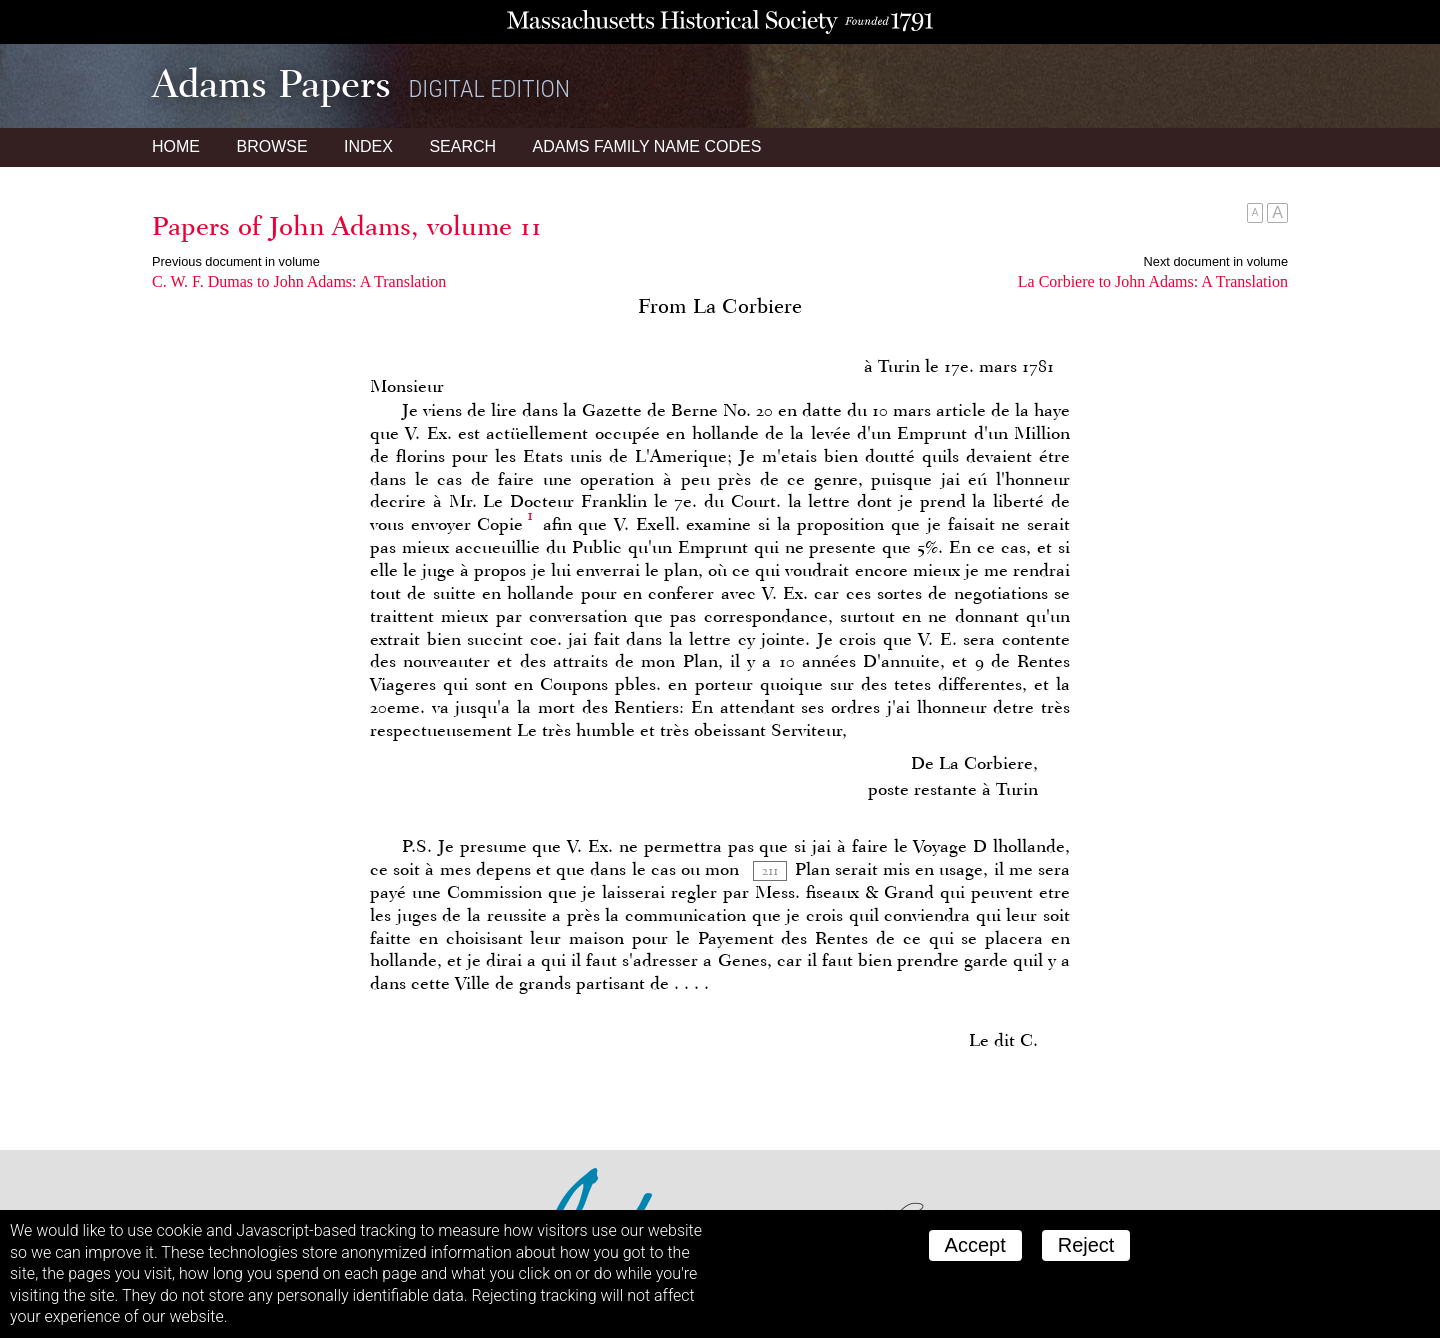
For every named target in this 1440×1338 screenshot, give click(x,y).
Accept (975, 1245)
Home (176, 146)
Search (462, 146)
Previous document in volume (236, 261)
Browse (271, 146)
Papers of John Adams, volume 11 (347, 226)
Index (368, 146)
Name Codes (647, 146)
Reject (1086, 1245)
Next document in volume (1216, 261)
